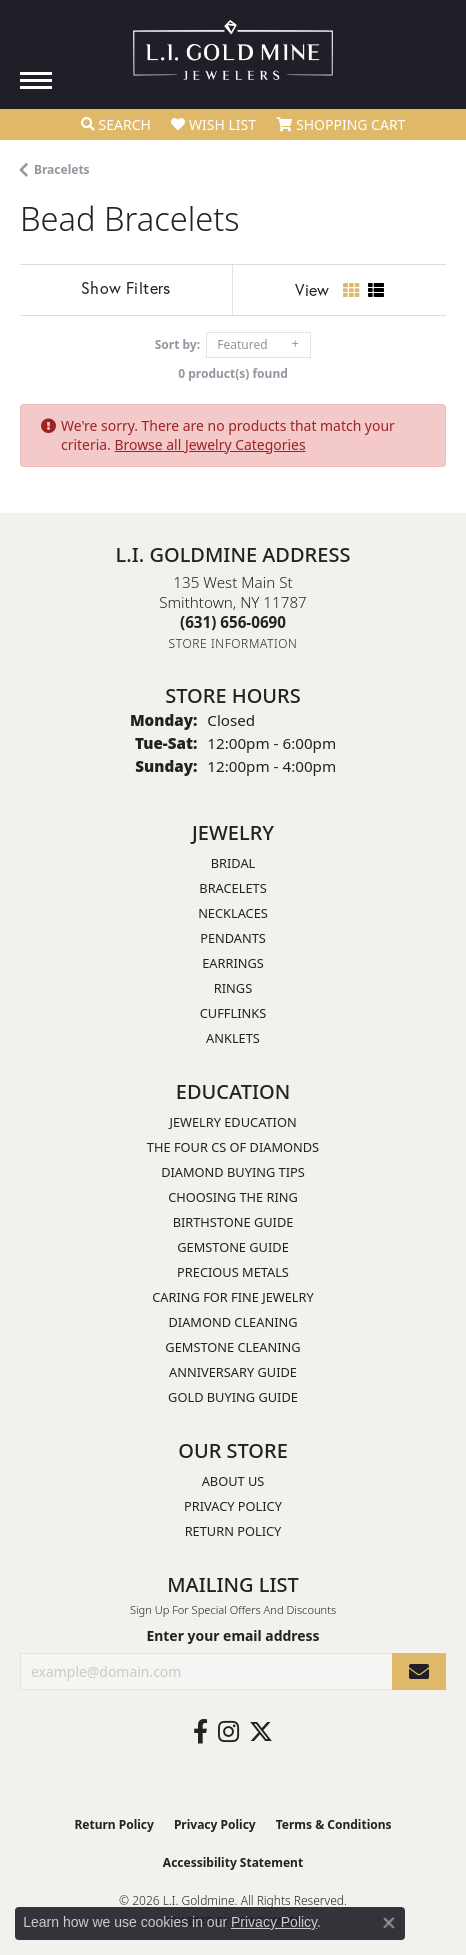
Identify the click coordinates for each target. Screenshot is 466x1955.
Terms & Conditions (334, 1824)
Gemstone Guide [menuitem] (233, 1247)
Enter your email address (232, 1635)
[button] (116, 125)
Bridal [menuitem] (233, 863)
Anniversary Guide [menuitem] (233, 1372)
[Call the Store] (233, 622)
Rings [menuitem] (233, 988)
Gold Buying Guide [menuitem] (233, 1397)
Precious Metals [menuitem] (233, 1272)
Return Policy (233, 1531)
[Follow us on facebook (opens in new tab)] (200, 1732)
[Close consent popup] (389, 1923)
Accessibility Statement (233, 1862)
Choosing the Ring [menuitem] (233, 1197)
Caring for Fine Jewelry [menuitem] (233, 1297)
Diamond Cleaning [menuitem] (232, 1322)
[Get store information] (233, 643)
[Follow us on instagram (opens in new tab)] (228, 1732)
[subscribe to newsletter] (419, 1671)
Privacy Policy (233, 1506)
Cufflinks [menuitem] (233, 1013)
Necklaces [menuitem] (233, 913)
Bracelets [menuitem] (232, 888)
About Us (233, 1481)
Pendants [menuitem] (233, 938)
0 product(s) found (233, 373)
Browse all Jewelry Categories (209, 444)
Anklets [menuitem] (233, 1038)
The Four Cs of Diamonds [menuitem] (233, 1147)
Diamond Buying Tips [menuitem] (233, 1172)
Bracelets (62, 169)
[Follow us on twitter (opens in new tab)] (261, 1732)
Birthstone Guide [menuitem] (233, 1222)
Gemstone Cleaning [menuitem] (232, 1347)
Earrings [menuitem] (233, 963)
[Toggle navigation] (36, 80)
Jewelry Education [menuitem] (232, 1122)
